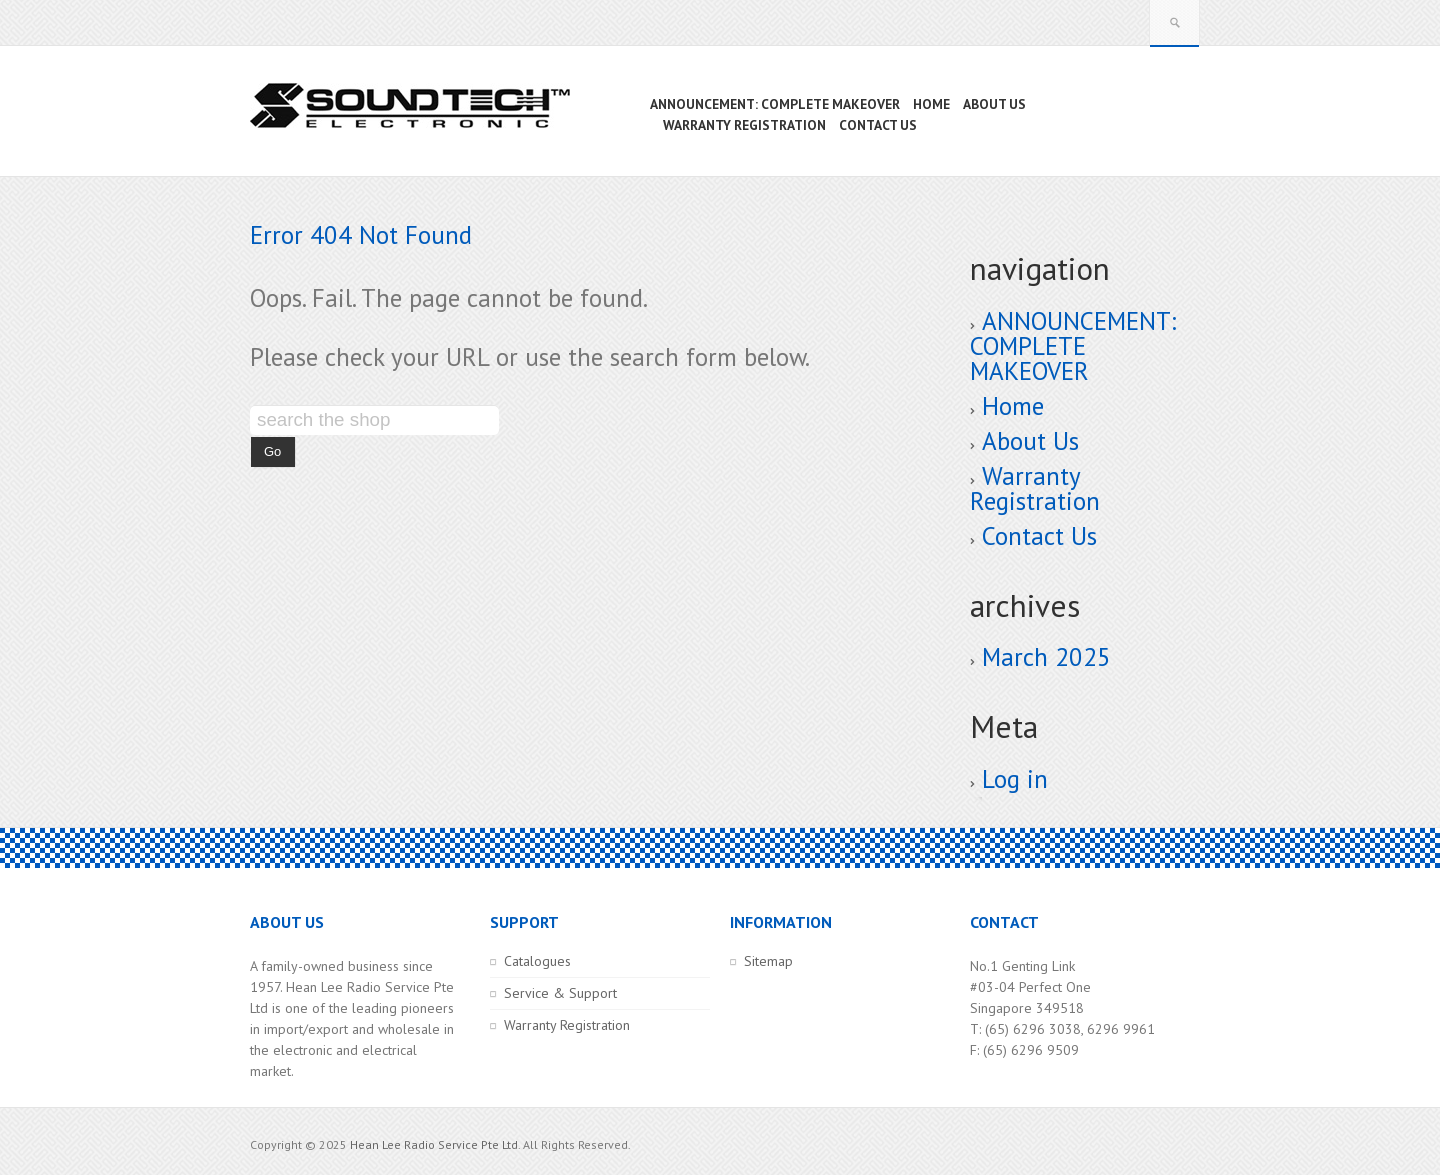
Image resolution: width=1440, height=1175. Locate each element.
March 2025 (1046, 657)
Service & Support (560, 993)
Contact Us (1039, 536)
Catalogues (537, 961)
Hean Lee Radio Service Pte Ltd (434, 1144)
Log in (1015, 779)
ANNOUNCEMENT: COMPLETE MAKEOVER (1073, 346)
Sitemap (768, 961)
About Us (1030, 441)
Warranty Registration (1035, 488)
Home (1013, 406)
